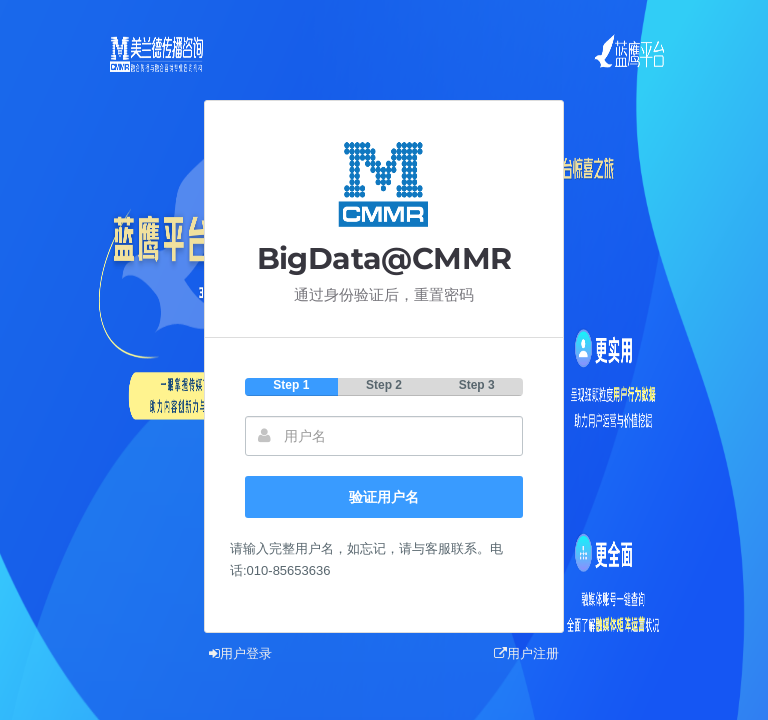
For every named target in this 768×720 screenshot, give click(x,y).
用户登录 (240, 653)
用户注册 (526, 653)
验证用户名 (384, 497)
